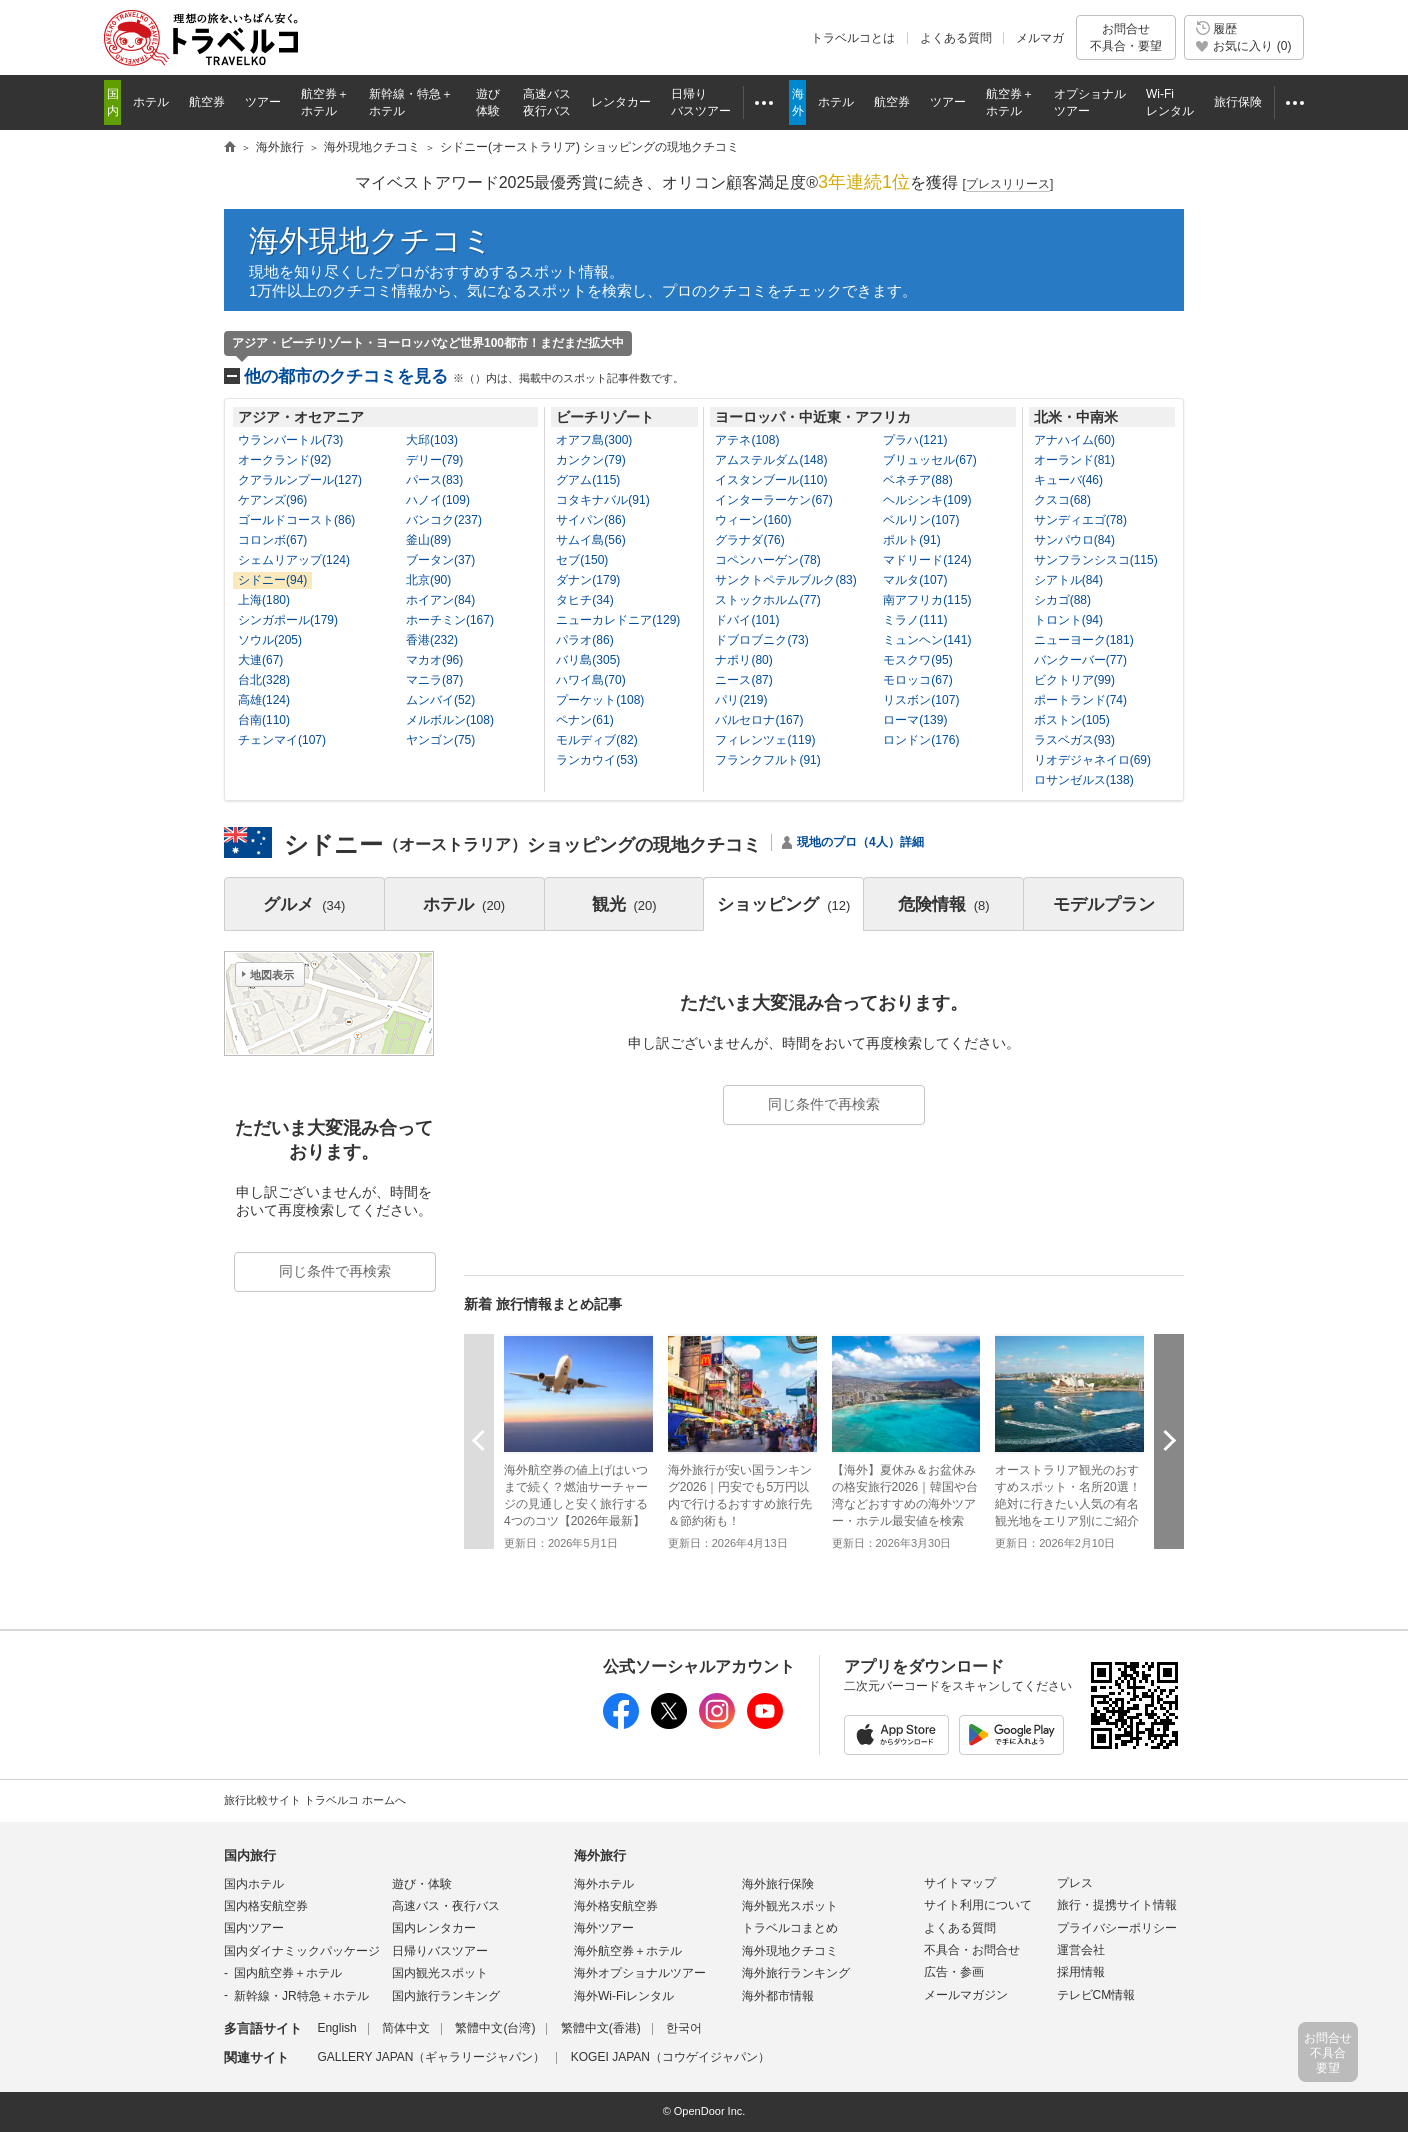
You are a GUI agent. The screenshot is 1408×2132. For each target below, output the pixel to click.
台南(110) (264, 720)
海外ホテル (604, 1884)
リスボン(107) (921, 700)
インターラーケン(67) (773, 500)
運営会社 (1081, 1950)
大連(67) (260, 660)
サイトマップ (960, 1883)
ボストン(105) (1072, 720)
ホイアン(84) (440, 600)
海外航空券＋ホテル (628, 1951)
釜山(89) (428, 540)
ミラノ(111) (915, 620)
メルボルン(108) (450, 720)
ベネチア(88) (917, 480)
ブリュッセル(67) (929, 460)
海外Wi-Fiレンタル (624, 1996)
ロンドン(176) (921, 740)
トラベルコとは (853, 38)
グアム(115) (588, 480)
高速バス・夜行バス (446, 1906)
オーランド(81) (1074, 460)
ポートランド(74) (1080, 700)
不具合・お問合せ (972, 1950)
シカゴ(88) (1062, 600)
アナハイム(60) (1074, 440)
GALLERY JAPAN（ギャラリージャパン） (431, 2057)
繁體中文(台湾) (495, 2028)
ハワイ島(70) (590, 680)
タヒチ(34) (584, 600)
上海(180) (264, 600)
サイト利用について (978, 1905)
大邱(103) (432, 440)
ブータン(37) (440, 560)
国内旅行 (250, 1855)
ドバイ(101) (747, 620)
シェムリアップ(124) (294, 560)
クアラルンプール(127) (300, 480)
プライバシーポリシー (1117, 1928)
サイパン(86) (590, 520)
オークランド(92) (284, 460)
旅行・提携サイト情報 (1117, 1905)
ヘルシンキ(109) (927, 500)
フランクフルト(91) (767, 760)
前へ (479, 1440)
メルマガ (1040, 38)
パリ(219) (741, 700)
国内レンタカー (434, 1928)
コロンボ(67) (272, 540)
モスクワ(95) (917, 660)
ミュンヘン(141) (927, 640)
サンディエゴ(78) (1080, 520)
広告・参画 (954, 1972)
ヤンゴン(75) (440, 740)
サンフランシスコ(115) (1096, 560)
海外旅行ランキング (796, 1973)
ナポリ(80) (743, 660)
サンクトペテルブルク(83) (785, 580)
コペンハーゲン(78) (767, 560)
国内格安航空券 (266, 1906)
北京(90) (428, 580)
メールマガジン (966, 1995)
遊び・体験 (422, 1884)
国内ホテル (254, 1884)
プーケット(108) (600, 700)
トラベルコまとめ (790, 1928)
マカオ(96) (434, 660)
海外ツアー (604, 1928)
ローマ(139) (915, 720)
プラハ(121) (915, 440)
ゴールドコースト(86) (296, 520)
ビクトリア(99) (1074, 680)
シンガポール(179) (288, 620)
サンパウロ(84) (1074, 540)
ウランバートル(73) (290, 440)
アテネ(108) (747, 440)
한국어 (684, 2028)
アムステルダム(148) (771, 460)
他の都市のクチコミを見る (464, 376)
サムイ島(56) (590, 540)
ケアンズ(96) (272, 500)
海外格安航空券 (616, 1906)
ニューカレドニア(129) (618, 620)
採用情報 (1081, 1972)
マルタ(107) (915, 580)
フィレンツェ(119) (765, 740)
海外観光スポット (790, 1906)
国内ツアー (254, 1928)
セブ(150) (582, 560)
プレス (1075, 1883)
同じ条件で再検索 (824, 1104)
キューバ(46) (1068, 480)
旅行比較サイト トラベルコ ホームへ (315, 1800)
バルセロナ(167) (759, 720)
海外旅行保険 (778, 1884)
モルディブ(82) (596, 740)
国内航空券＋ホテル (288, 1973)
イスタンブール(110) (771, 480)
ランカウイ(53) (596, 760)
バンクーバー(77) (1080, 660)
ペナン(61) (584, 720)
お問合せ (1126, 37)
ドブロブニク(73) (761, 640)
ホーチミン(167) (450, 620)
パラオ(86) (584, 640)
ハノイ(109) (438, 500)
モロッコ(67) (917, 680)
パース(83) (434, 480)
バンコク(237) (444, 520)
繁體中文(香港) (601, 2028)
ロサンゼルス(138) (1084, 780)
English (336, 2028)
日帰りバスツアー (440, 1951)
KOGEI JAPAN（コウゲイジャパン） (670, 2057)
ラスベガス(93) (1074, 740)
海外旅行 (600, 1855)
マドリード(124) (927, 560)
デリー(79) (434, 460)
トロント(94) (1068, 620)
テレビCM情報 (1096, 1995)
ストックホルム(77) (767, 600)
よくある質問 (956, 38)
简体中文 (406, 2028)
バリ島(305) (588, 660)
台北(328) (264, 680)
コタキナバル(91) (602, 500)
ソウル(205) (270, 640)
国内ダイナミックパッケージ (302, 1951)
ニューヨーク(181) (1084, 640)
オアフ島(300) (594, 440)
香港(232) (432, 640)
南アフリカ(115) (927, 600)
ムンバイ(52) (440, 700)
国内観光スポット (440, 1973)
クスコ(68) (1062, 500)
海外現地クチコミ (371, 240)
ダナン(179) (588, 580)
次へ (1169, 1440)
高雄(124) (264, 700)
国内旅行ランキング (446, 1996)
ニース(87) (743, 680)
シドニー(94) (272, 580)
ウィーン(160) (753, 520)
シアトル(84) (1068, 580)
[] (1008, 184)
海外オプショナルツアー (640, 1973)
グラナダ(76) (749, 540)
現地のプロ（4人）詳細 (860, 842)
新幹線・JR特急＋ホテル (301, 1996)
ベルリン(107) (921, 520)
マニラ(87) (434, 680)
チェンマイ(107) (282, 740)
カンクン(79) (590, 460)
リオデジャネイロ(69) (1092, 760)
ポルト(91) (911, 540)
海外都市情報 (778, 1996)
